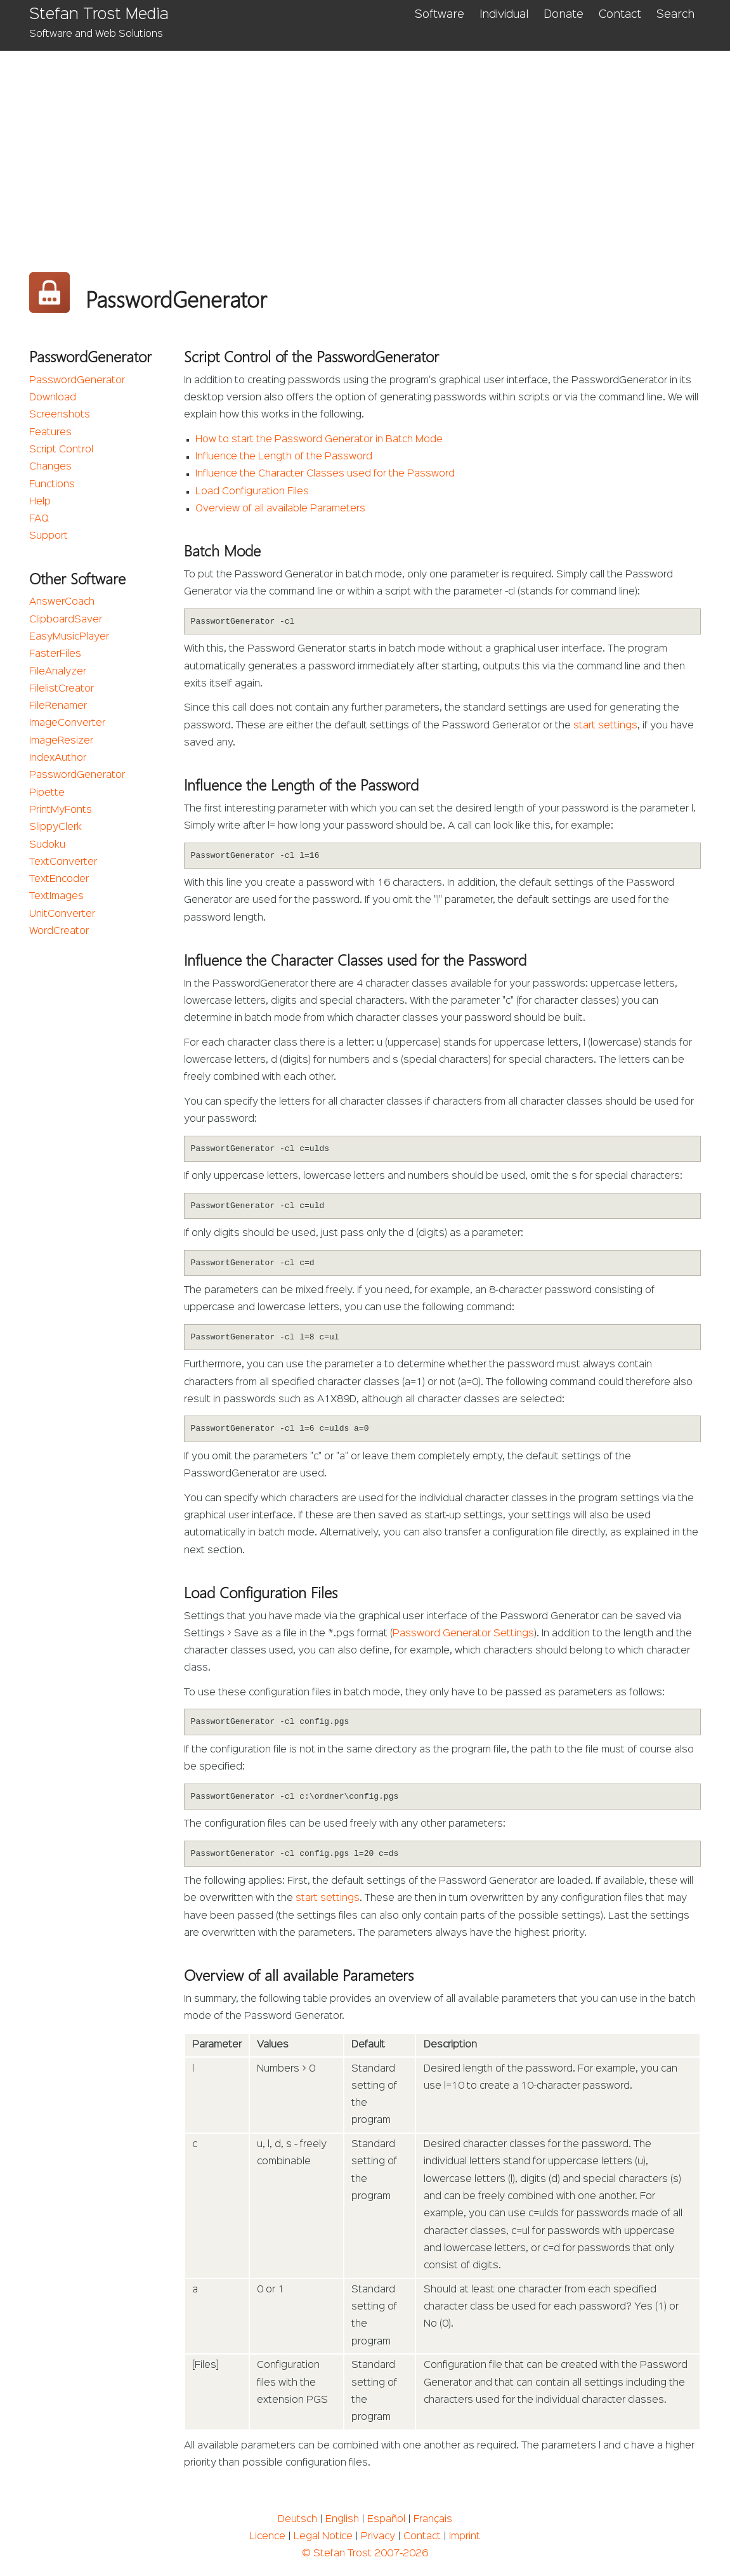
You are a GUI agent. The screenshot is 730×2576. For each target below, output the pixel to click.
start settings (605, 725)
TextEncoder (59, 879)
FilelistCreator (61, 689)
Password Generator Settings (463, 1633)
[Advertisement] (365, 146)
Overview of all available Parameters (280, 508)
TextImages (56, 896)
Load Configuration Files (252, 491)
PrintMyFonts (60, 810)
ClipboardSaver (65, 619)
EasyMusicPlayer (69, 637)
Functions (52, 484)
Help (40, 501)
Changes (50, 467)
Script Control (61, 449)
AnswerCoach (62, 602)
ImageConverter (67, 723)
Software (439, 15)
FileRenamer (58, 706)
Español (386, 2519)
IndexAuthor (57, 758)
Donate (563, 15)
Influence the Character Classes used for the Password (325, 474)
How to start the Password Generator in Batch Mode (319, 439)
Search (675, 15)
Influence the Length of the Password (283, 456)
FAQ (39, 519)
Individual (503, 15)
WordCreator (59, 931)
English (342, 2519)
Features (50, 432)
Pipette (47, 793)
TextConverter (63, 862)
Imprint (464, 2536)
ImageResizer (61, 741)
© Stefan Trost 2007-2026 (365, 2553)
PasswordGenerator (77, 380)
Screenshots (59, 415)
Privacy (378, 2536)
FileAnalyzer (57, 671)
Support (48, 536)
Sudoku (47, 845)
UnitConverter (62, 914)
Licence (267, 2536)
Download (52, 397)
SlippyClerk (55, 827)
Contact (620, 15)
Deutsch (297, 2519)
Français (433, 2519)
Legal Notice (323, 2536)
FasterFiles (55, 654)
